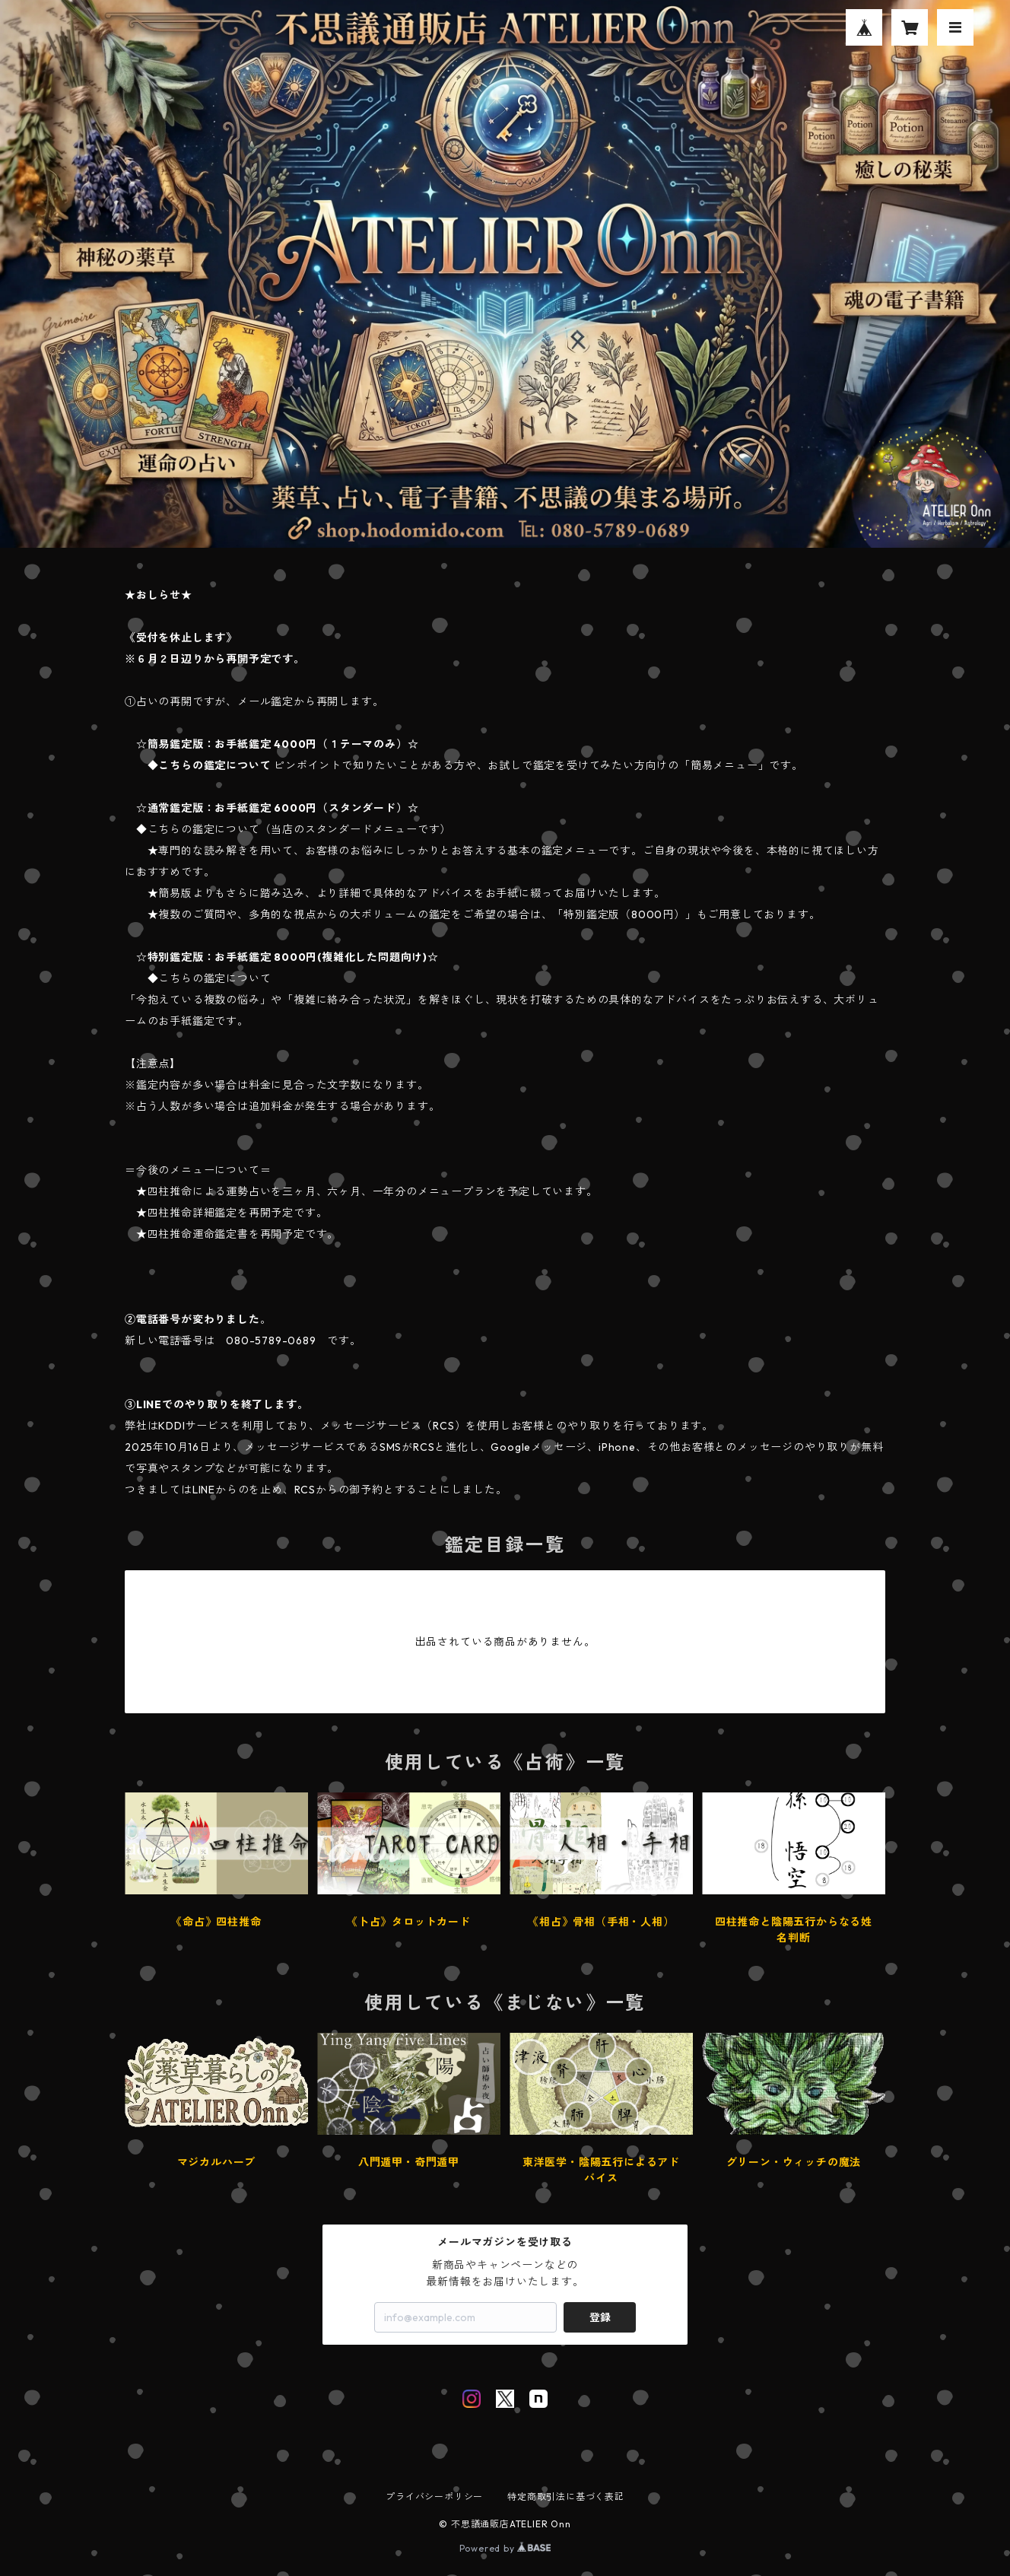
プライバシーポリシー (434, 2496)
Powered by (505, 2548)
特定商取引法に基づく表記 (565, 2496)
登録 (600, 2317)
